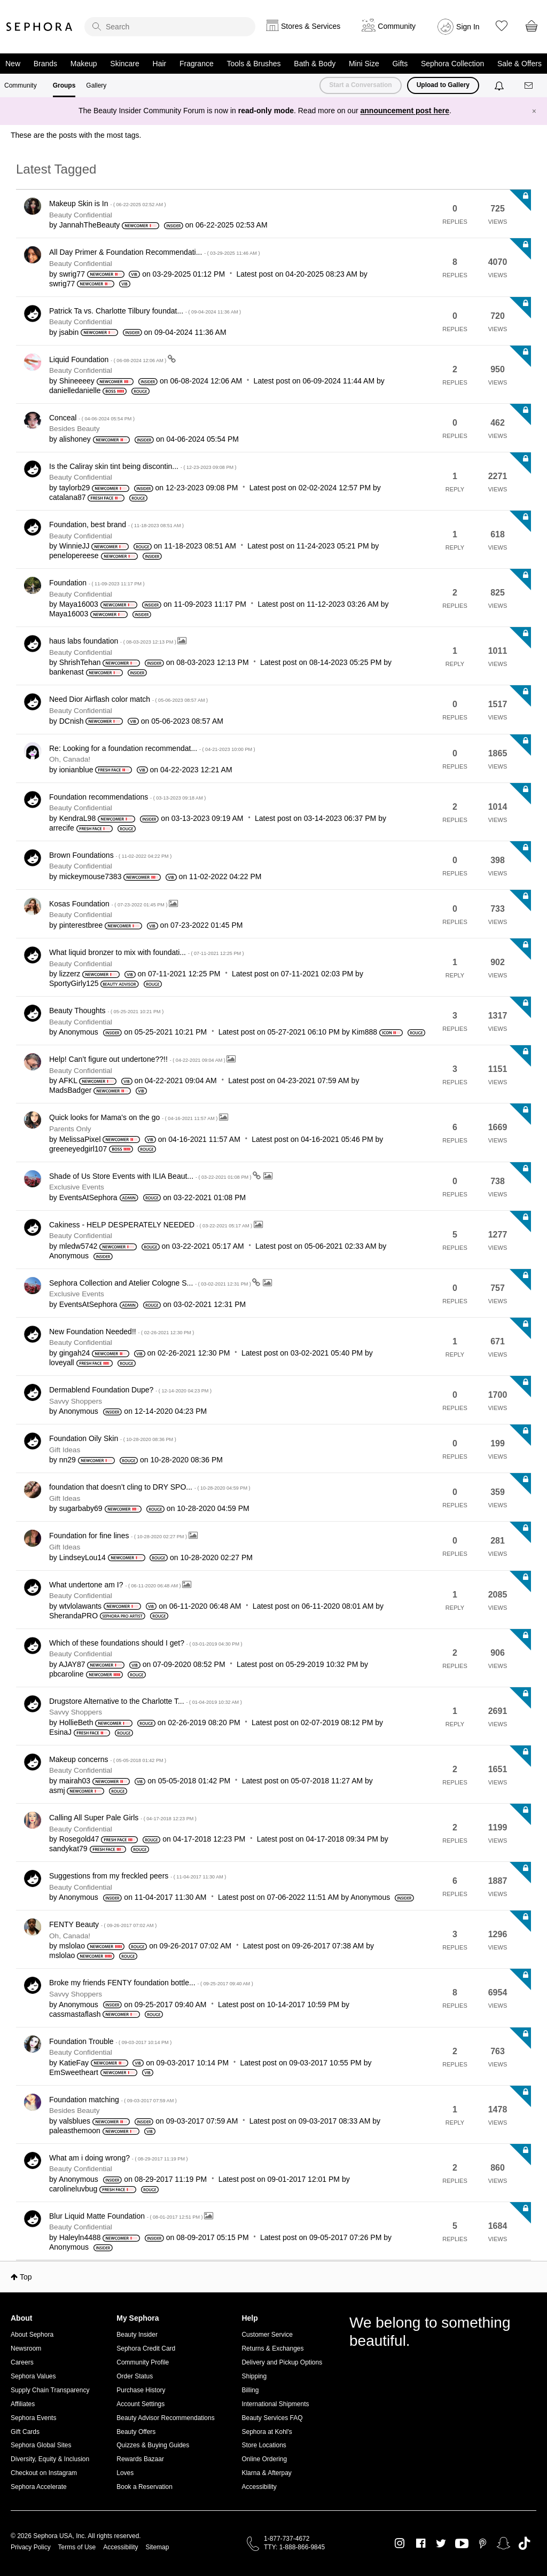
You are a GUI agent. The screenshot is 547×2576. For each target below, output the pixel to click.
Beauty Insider (137, 2334)
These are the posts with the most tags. (76, 135)
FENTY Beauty (103, 1924)
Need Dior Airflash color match (128, 699)
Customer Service (266, 2334)
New (12, 63)
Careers (22, 2362)
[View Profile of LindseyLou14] (82, 1557)
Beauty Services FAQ (271, 2418)
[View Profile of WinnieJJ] (74, 546)
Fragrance (196, 63)
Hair (160, 63)
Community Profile (142, 2362)
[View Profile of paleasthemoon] (74, 2130)
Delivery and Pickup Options (281, 2362)
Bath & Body (314, 63)
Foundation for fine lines (119, 1535)
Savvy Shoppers (75, 1401)
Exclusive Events (76, 1187)
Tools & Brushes (253, 63)
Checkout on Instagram (44, 2473)
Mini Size (364, 63)
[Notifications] (500, 85)
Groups (64, 85)
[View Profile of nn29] (67, 1459)
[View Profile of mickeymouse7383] (90, 876)
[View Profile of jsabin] (69, 332)
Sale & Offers (519, 63)
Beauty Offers (135, 2432)
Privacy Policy (31, 2547)
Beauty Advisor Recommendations (165, 2418)
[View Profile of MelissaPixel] (80, 1139)
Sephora (39, 26)
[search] (169, 26)
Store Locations (263, 2445)
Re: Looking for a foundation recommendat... (152, 748)
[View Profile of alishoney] (75, 439)
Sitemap (157, 2547)
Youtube (461, 2544)
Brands (45, 63)
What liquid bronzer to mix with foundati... (146, 952)
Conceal (92, 417)
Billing (250, 2390)
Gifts (400, 63)
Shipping (254, 2376)
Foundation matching (113, 2099)
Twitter (441, 2543)
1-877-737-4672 (286, 2538)
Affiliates (23, 2404)
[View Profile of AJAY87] (72, 1664)
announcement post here (405, 110)
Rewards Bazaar (140, 2459)
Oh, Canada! (69, 759)
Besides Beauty (74, 429)
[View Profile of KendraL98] (77, 818)
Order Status (134, 2376)
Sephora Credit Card (145, 2348)
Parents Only (70, 1129)
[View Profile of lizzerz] (70, 973)
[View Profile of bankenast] (66, 672)
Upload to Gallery (443, 85)
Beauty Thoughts (106, 1010)
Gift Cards (25, 2432)
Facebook (420, 2543)
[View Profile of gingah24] (74, 1353)
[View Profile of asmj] (57, 1790)
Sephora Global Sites (41, 2445)
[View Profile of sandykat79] (68, 1848)
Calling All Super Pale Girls (123, 1817)
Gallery (96, 85)
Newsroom (26, 2348)
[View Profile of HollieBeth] (76, 1722)
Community (20, 85)
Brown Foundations (110, 855)
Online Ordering (264, 2459)
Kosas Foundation (109, 903)
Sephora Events (33, 2418)
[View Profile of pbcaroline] (66, 1674)
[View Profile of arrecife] (61, 828)
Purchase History (140, 2390)
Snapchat (503, 2543)
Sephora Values (33, 2376)
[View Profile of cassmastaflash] (74, 2014)
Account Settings (140, 2404)
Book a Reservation (144, 2487)
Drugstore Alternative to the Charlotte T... (145, 1701)
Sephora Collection (452, 63)
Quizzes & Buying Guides (152, 2445)
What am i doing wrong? (118, 2158)
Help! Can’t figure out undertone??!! (137, 1059)
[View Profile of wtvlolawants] (80, 1606)
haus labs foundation (113, 641)
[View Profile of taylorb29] (74, 487)
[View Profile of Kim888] (364, 1032)
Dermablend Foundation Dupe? (130, 1389)
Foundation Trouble (110, 2041)
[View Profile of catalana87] (67, 497)
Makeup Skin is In (107, 203)
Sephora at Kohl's (266, 2432)
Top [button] (26, 2277)
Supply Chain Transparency (50, 2390)
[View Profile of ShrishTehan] (80, 662)
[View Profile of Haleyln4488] (80, 2237)
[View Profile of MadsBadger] (70, 1090)
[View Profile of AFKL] (68, 1080)
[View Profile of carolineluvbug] (73, 2188)
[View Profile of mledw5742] (78, 1246)
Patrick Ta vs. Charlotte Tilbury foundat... (145, 311)
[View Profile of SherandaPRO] (73, 1615)
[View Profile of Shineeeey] (77, 381)
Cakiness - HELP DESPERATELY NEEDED (151, 1224)
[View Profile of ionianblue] (76, 769)
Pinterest (482, 2543)
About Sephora (32, 2334)
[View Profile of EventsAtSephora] (88, 1197)
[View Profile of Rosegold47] (79, 1839)
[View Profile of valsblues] (74, 2121)
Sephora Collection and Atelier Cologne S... (150, 1283)
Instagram (400, 2543)
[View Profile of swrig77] (72, 274)
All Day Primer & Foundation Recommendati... (154, 252)
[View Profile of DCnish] (71, 721)
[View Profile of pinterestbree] (81, 925)
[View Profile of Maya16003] (78, 604)
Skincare (124, 63)
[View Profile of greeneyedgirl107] (78, 1149)
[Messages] (529, 85)
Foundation (97, 582)
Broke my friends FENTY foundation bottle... (151, 1982)
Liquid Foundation (108, 359)
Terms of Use (77, 2547)
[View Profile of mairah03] (74, 1780)
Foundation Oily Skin (112, 1438)
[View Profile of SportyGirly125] (74, 983)
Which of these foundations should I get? (146, 1643)
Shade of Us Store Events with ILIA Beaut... (151, 1176)
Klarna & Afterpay (266, 2473)
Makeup (84, 63)
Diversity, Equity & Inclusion (50, 2459)
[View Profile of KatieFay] (74, 2062)
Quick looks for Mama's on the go (134, 1117)
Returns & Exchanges (272, 2348)
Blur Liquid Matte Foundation (126, 2216)
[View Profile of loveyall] (61, 1362)
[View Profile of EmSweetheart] (73, 2072)
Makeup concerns (107, 1759)
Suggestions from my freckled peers (137, 1876)
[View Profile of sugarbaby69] (81, 1508)
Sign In (468, 26)
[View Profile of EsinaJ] (60, 1732)
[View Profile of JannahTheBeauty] (89, 225)
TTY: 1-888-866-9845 (294, 2547)
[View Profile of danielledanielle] (75, 390)
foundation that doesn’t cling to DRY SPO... (150, 1487)
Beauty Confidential (80, 215)
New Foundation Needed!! (121, 1331)
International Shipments (275, 2404)
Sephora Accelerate (39, 2487)
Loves (125, 2473)
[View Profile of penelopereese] (74, 555)
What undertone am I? (115, 1584)
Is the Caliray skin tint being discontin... (143, 466)
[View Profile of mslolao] (72, 1945)
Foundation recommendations (127, 797)
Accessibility (258, 2487)
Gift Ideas (64, 1450)
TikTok (524, 2543)
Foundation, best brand (116, 524)
